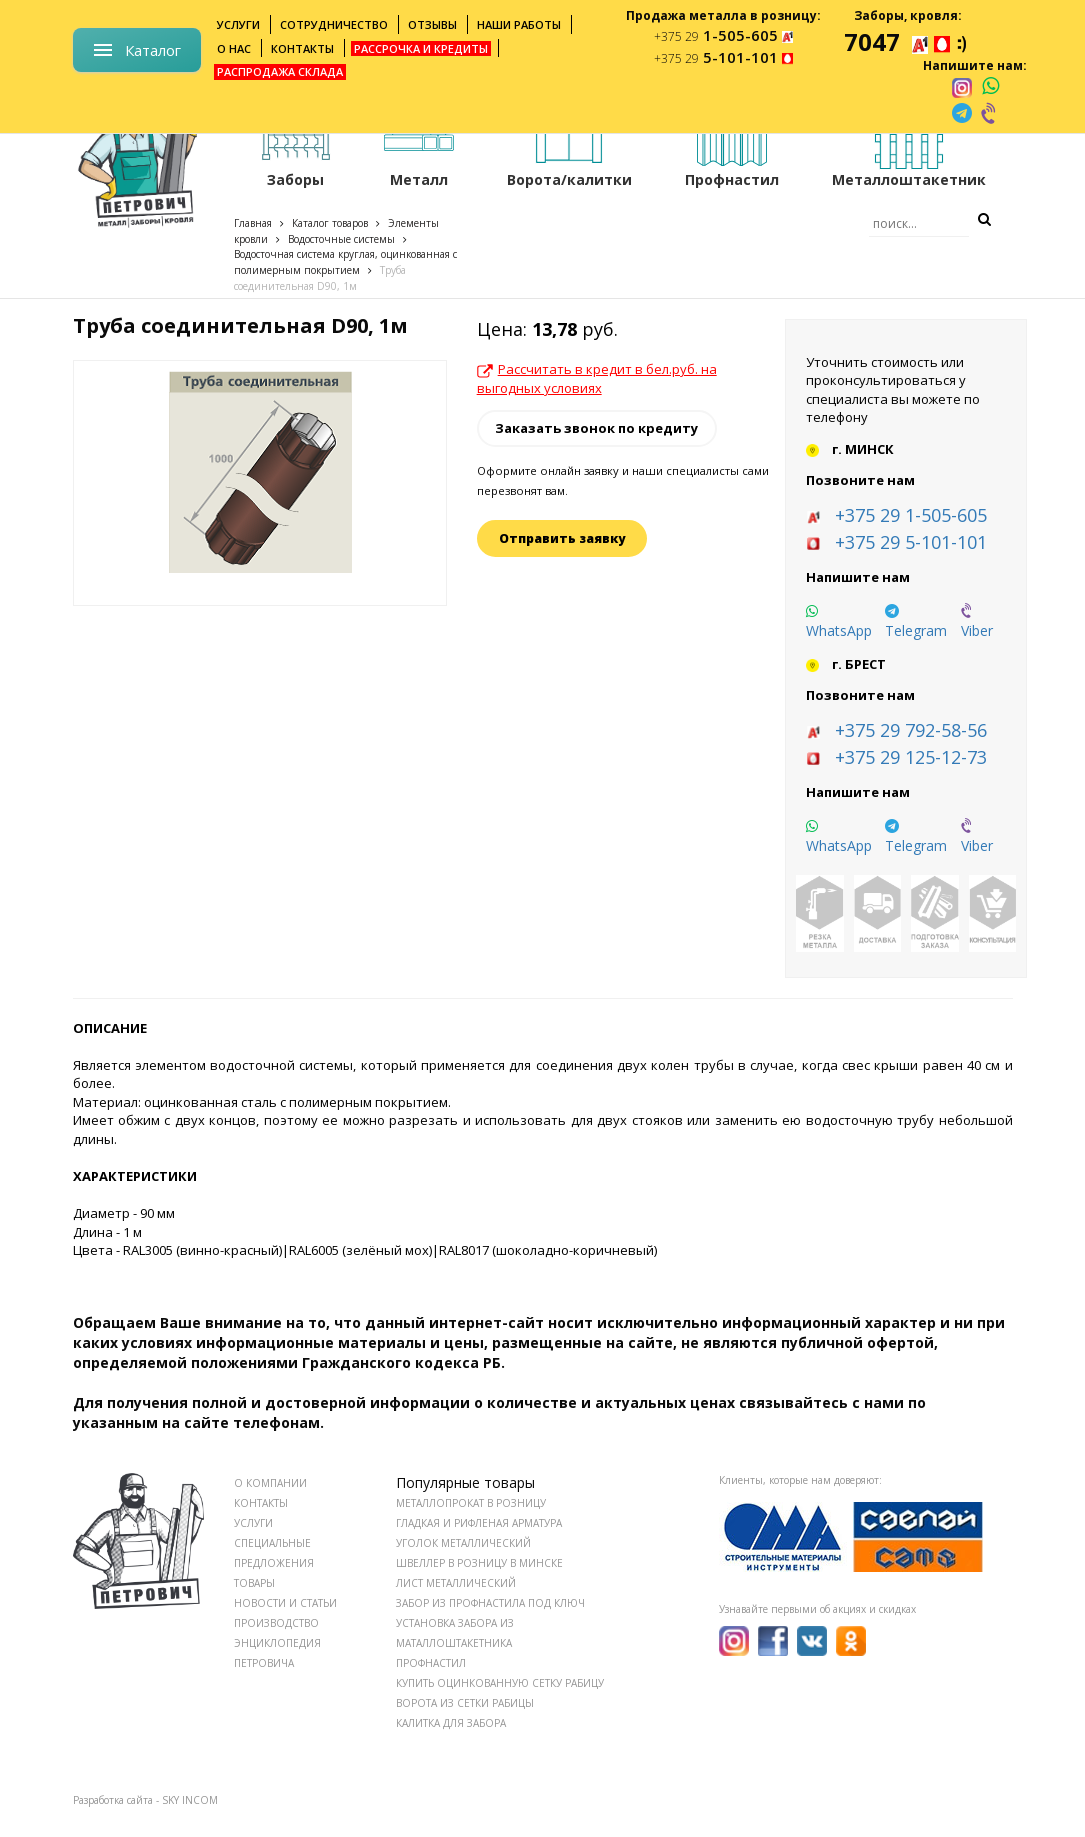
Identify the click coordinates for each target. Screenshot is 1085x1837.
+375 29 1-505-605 (911, 515)
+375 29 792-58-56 (911, 730)
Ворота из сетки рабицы (465, 1703)
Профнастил (431, 1663)
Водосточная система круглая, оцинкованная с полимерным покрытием (345, 262)
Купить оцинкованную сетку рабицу (500, 1683)
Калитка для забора (451, 1723)
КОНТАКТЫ (261, 1503)
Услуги (238, 24)
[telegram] (962, 113)
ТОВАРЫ (254, 1583)
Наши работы (519, 24)
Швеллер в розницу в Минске (479, 1563)
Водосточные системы (341, 239)
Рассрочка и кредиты (421, 48)
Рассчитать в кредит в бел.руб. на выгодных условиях (597, 378)
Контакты (302, 48)
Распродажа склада (280, 71)
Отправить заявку (562, 538)
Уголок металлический (463, 1543)
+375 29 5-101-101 (911, 542)
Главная (253, 223)
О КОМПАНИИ (270, 1483)
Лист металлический (456, 1583)
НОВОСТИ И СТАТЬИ (285, 1603)
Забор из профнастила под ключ (490, 1603)
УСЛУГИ (253, 1523)
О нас (234, 48)
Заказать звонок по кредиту (596, 428)
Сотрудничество (334, 24)
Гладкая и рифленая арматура (479, 1523)
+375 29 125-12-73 (911, 757)
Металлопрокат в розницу (471, 1503)
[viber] (990, 113)
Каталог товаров (330, 223)
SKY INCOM (190, 1800)
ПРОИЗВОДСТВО (276, 1623)
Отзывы (432, 24)
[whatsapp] (990, 87)
